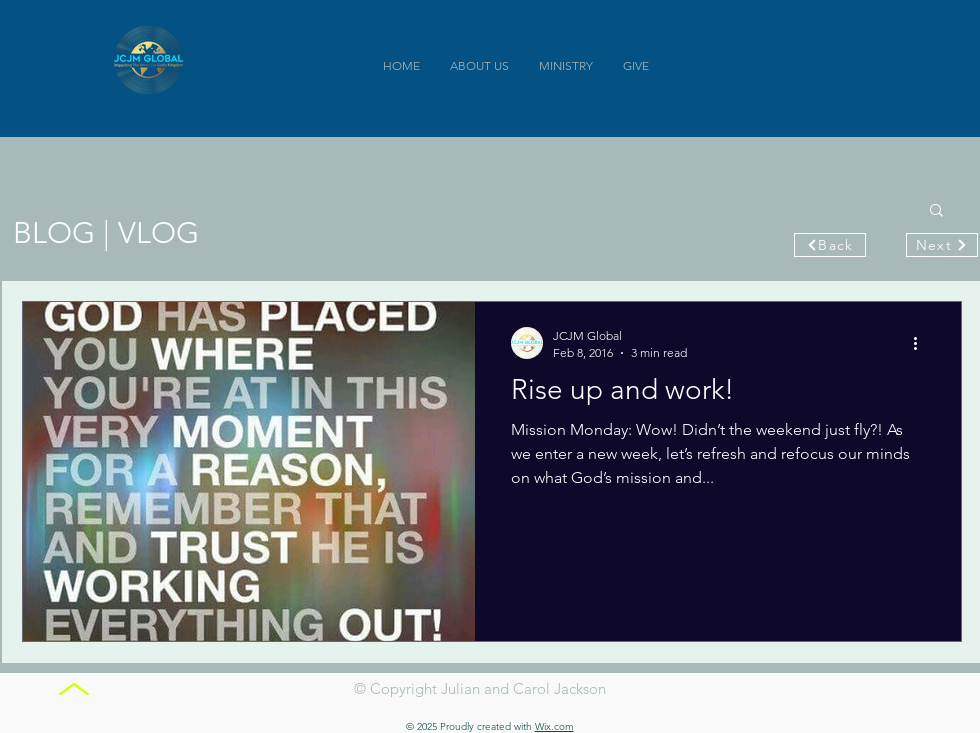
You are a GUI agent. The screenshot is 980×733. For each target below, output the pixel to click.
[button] (936, 211)
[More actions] (922, 343)
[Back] (830, 245)
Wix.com (554, 726)
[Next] (942, 245)
